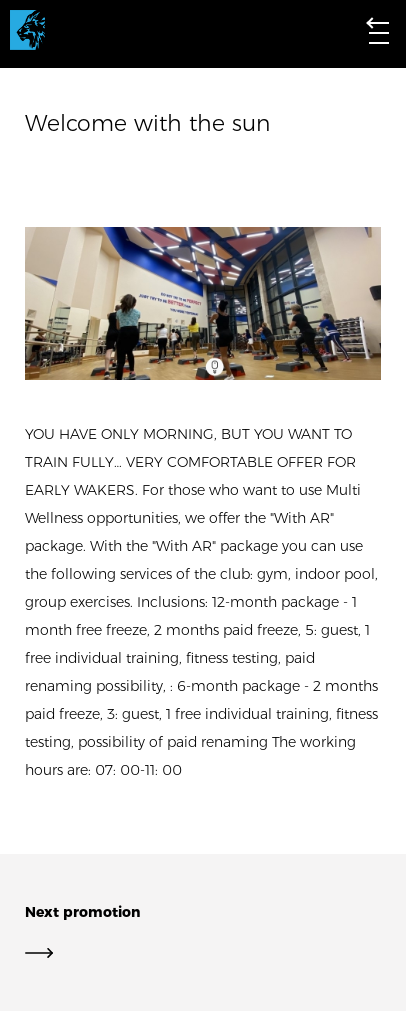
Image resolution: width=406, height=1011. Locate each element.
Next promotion (203, 932)
